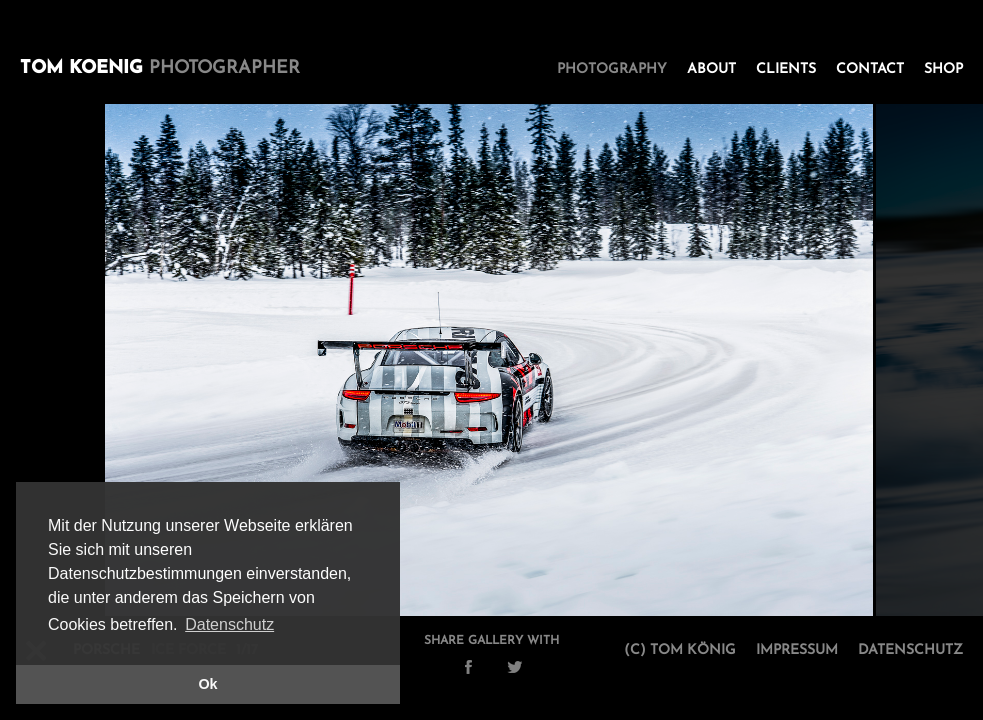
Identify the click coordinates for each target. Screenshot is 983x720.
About (711, 69)
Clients (786, 69)
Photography (612, 69)
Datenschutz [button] (229, 624)
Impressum (797, 650)
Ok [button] (207, 684)
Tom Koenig (160, 68)
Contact (870, 69)
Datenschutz (910, 650)
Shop (943, 69)
